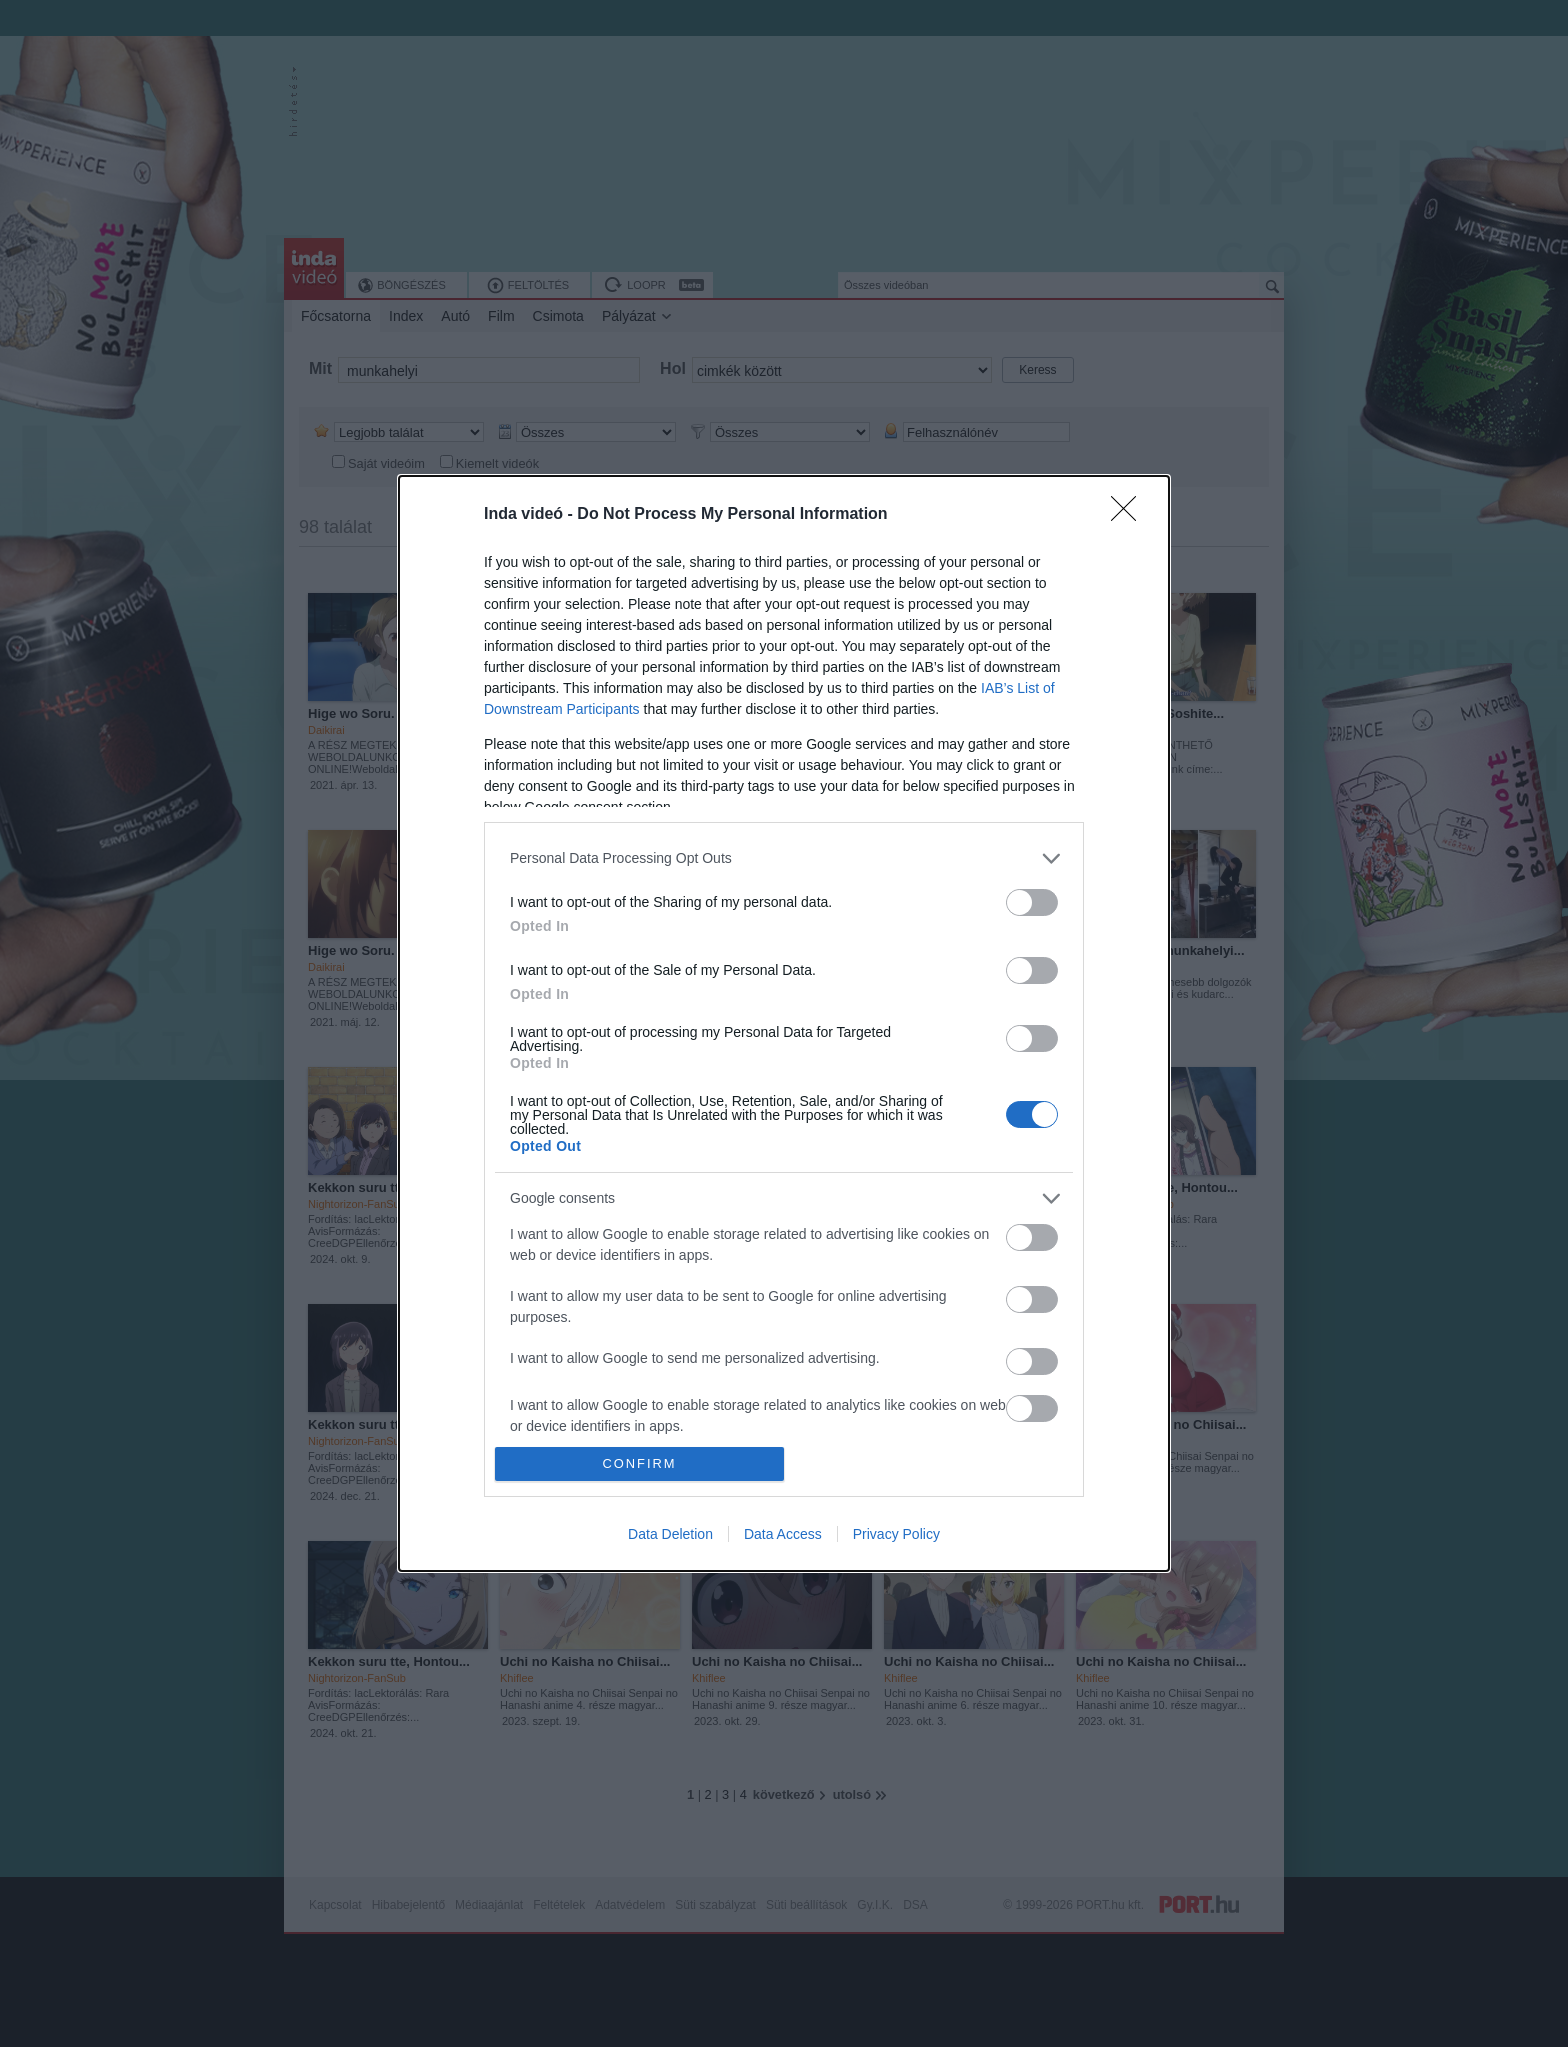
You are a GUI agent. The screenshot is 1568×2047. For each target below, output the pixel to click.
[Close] (1130, 515)
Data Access (783, 1534)
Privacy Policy (896, 1534)
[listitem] (784, 858)
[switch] (1032, 902)
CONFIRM (639, 1464)
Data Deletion (670, 1534)
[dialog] (784, 1023)
